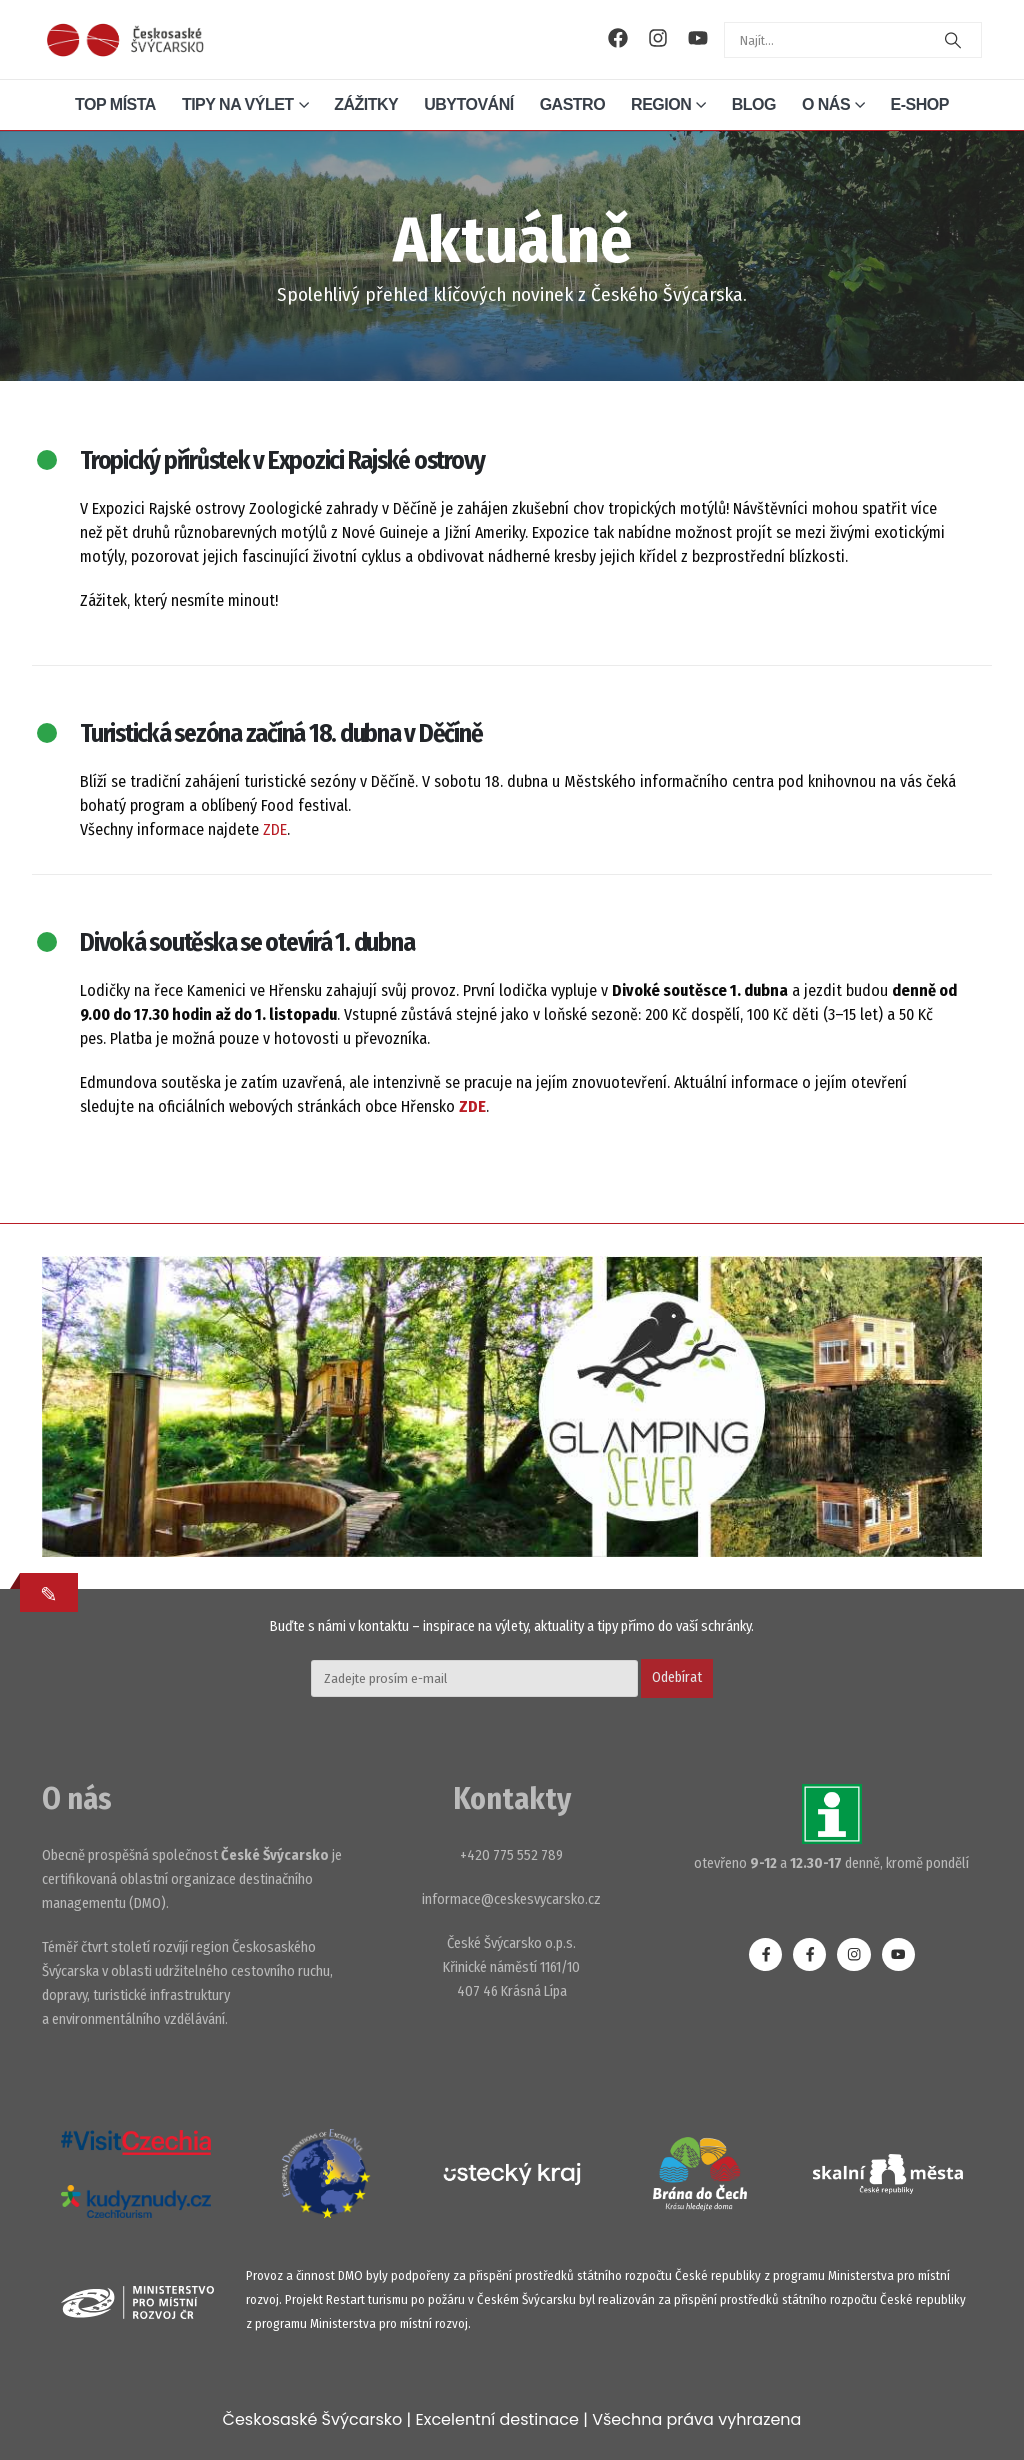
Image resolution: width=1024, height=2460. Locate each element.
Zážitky (366, 104)
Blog (754, 104)
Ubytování (468, 104)
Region (661, 104)
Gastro (572, 104)
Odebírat (677, 1677)
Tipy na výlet (238, 104)
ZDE (275, 829)
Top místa (115, 104)
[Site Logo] (125, 39)
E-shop (920, 104)
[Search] (953, 40)
